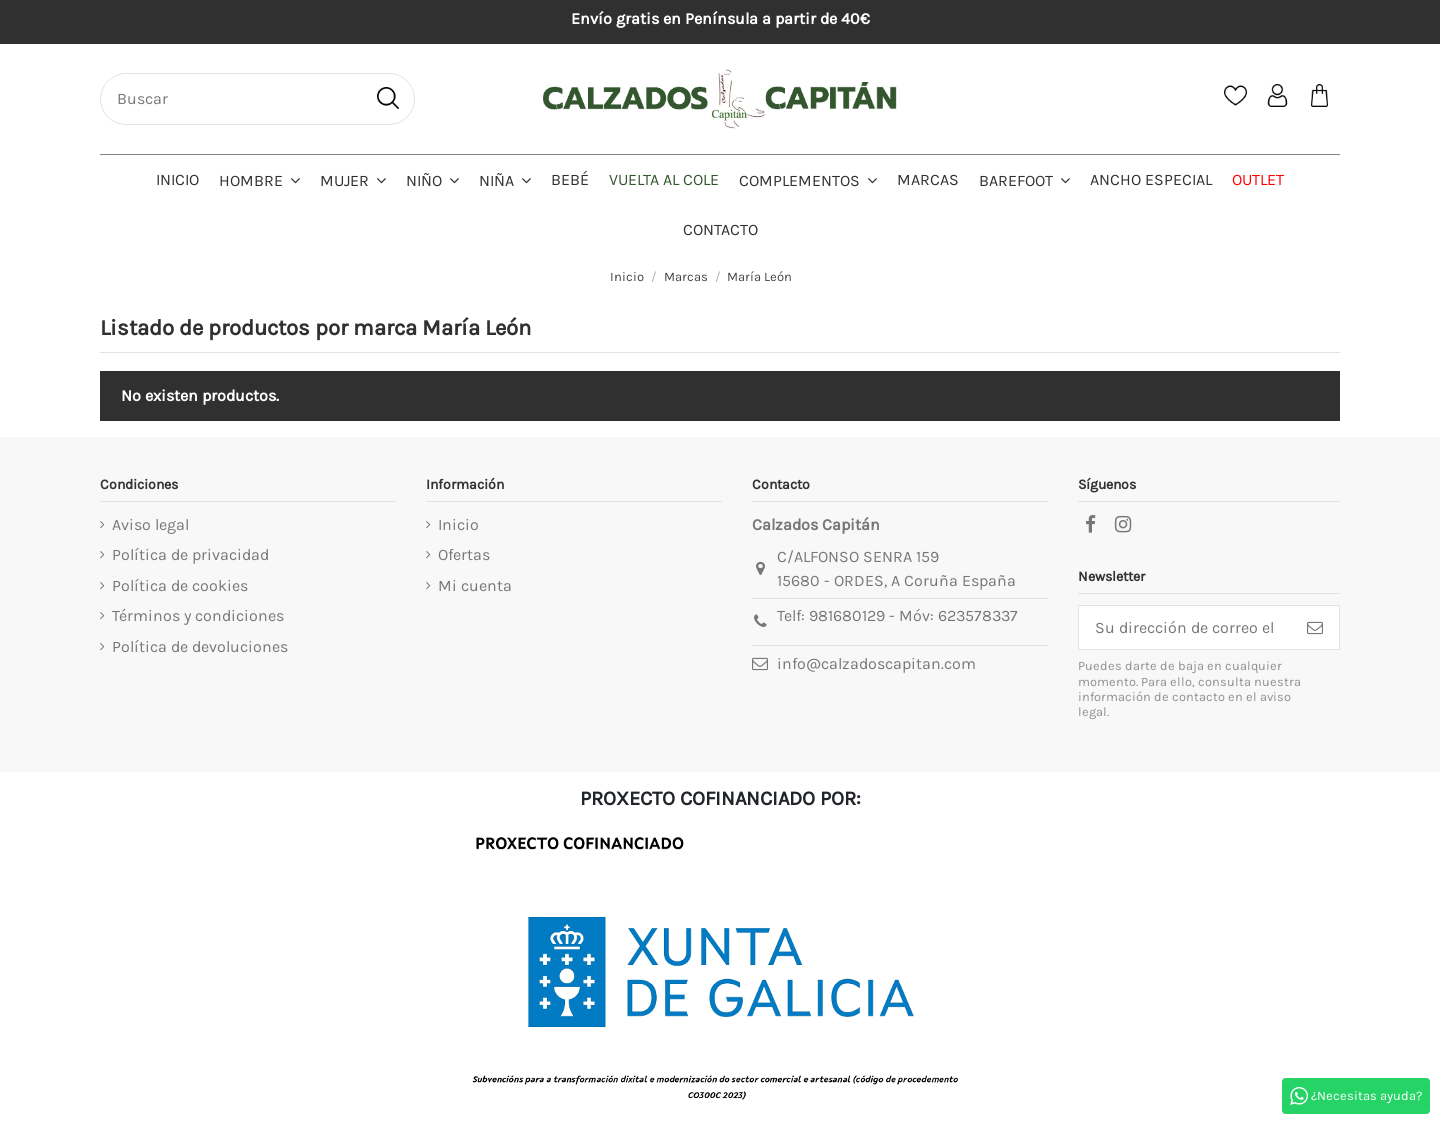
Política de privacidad (190, 554)
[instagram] (1123, 525)
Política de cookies (180, 585)
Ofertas (464, 554)
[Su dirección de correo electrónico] (1185, 627)
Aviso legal (150, 524)
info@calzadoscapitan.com (876, 663)
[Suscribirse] (1315, 627)
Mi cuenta (475, 585)
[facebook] (1090, 525)
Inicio (458, 524)
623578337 (978, 615)
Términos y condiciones (198, 615)
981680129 (847, 615)
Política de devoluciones (200, 646)
